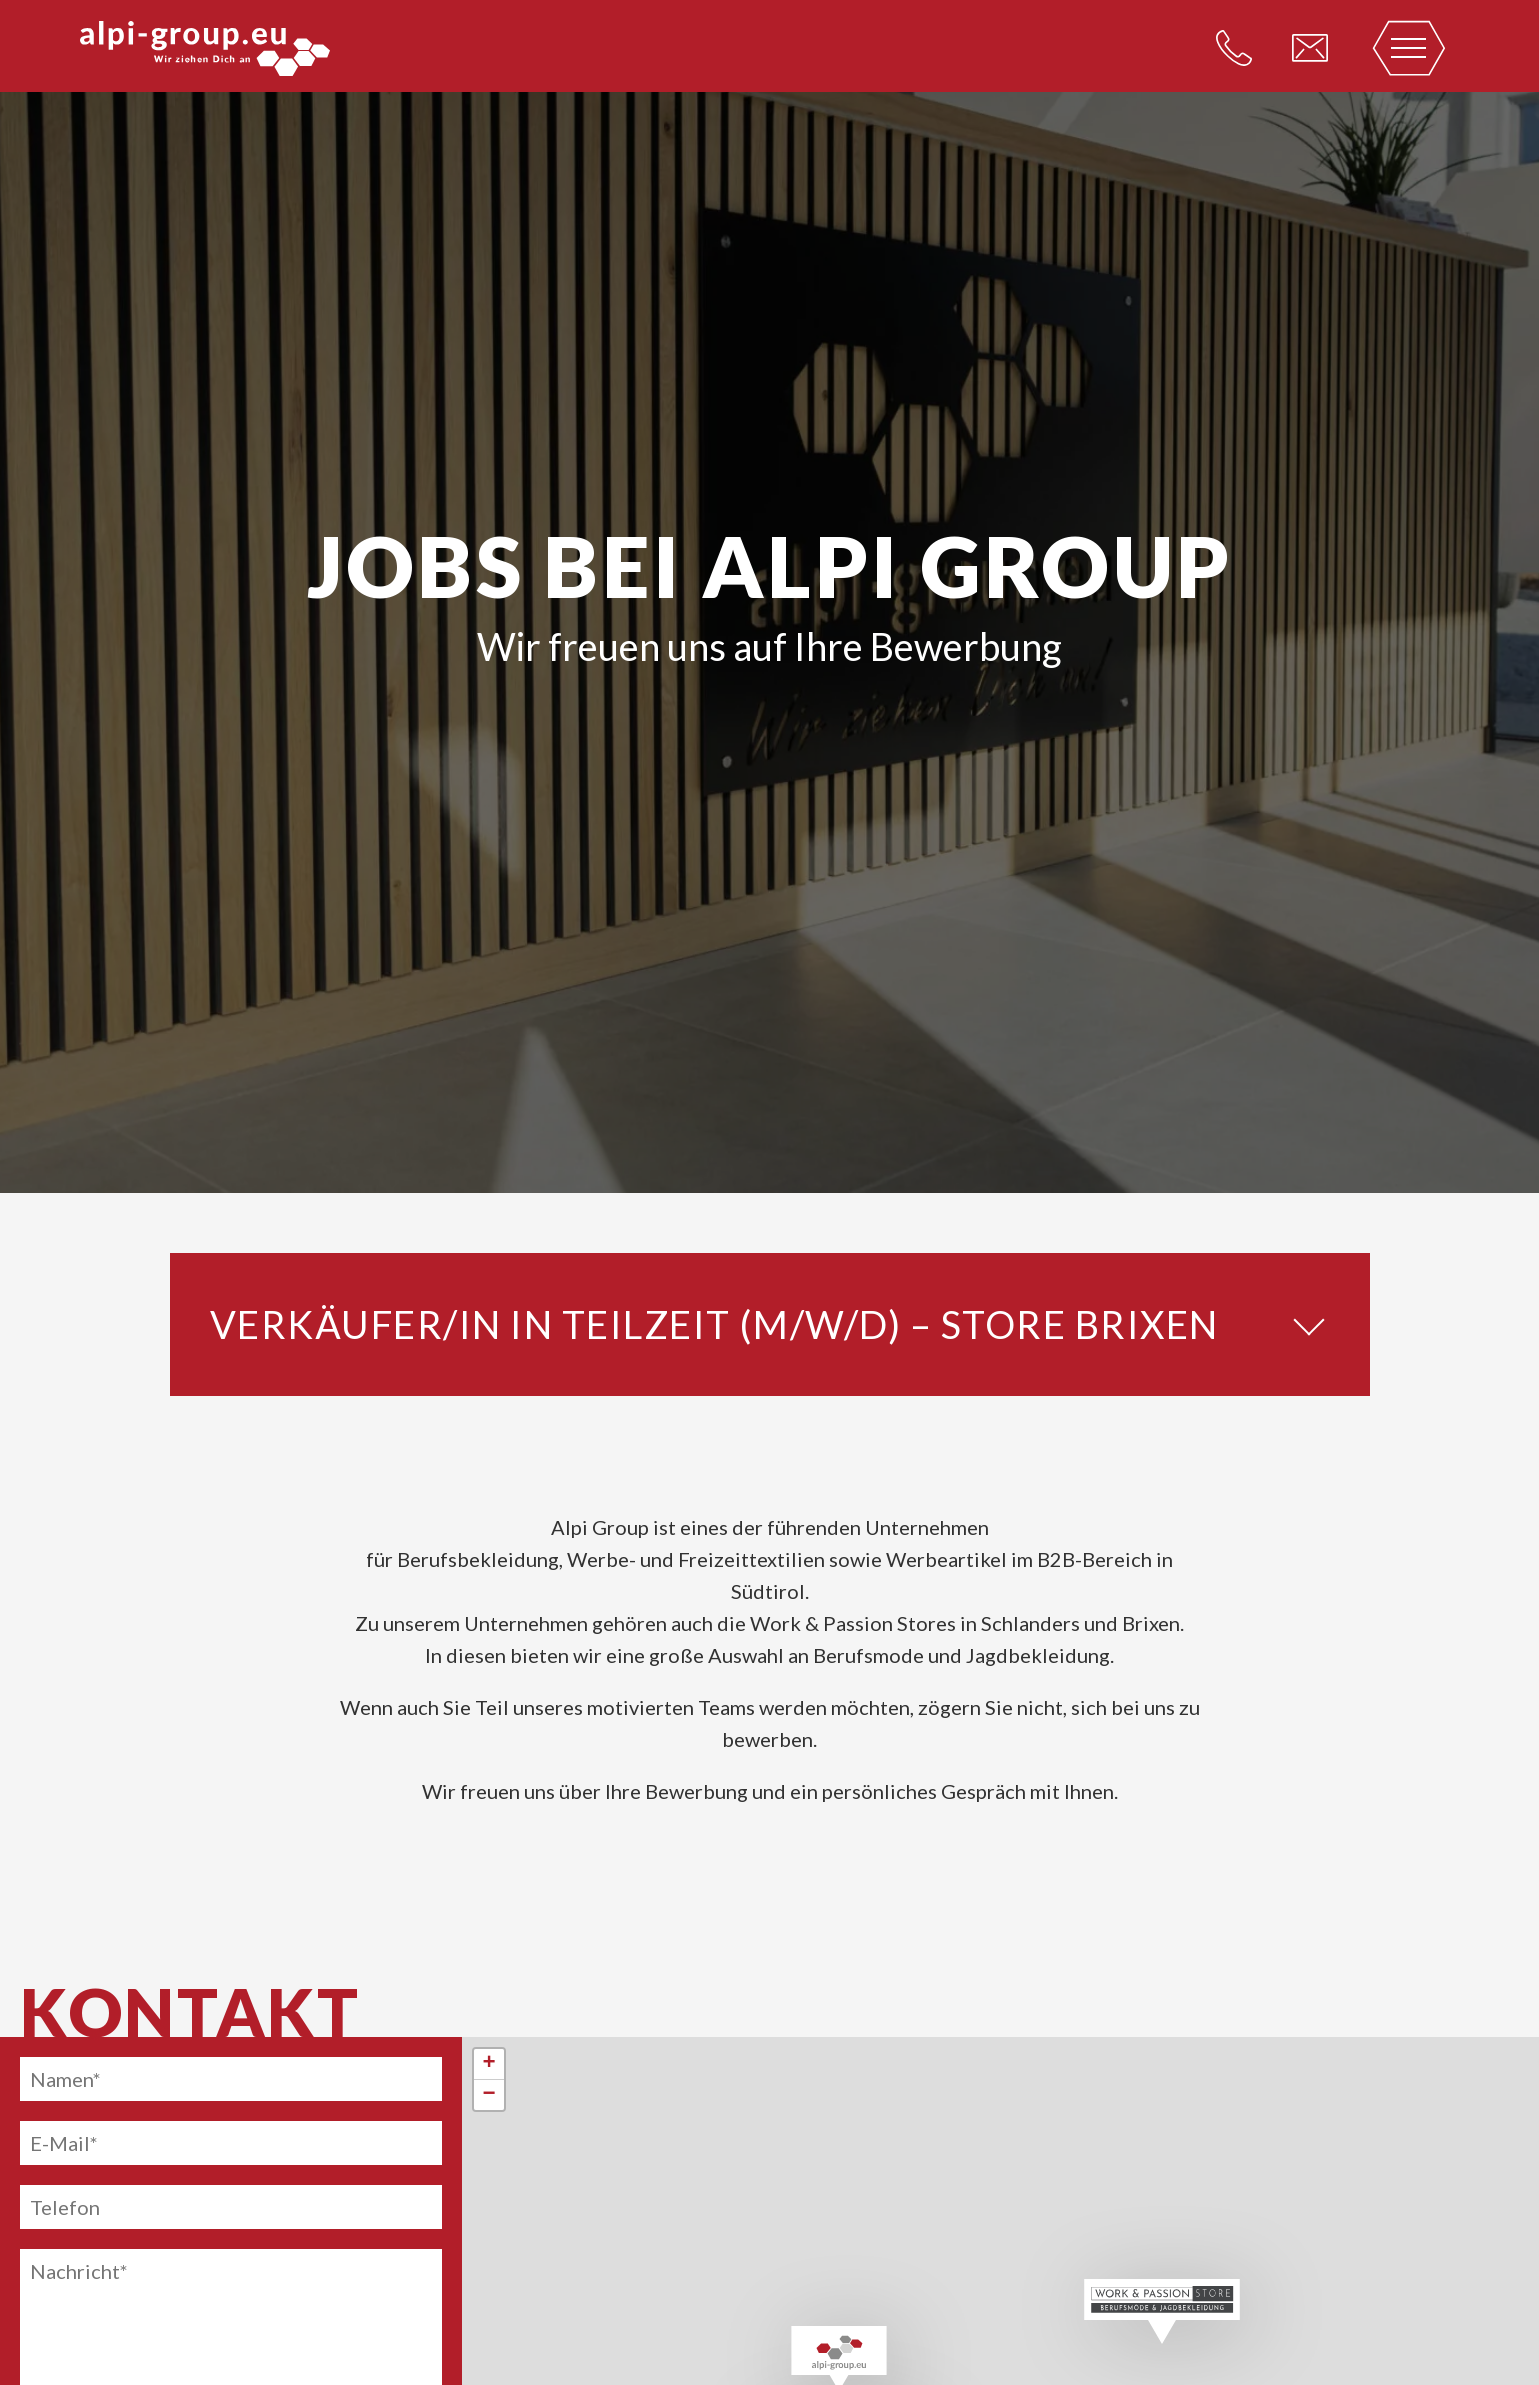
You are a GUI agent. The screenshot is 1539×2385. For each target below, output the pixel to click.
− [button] (489, 2095)
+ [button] (489, 2064)
